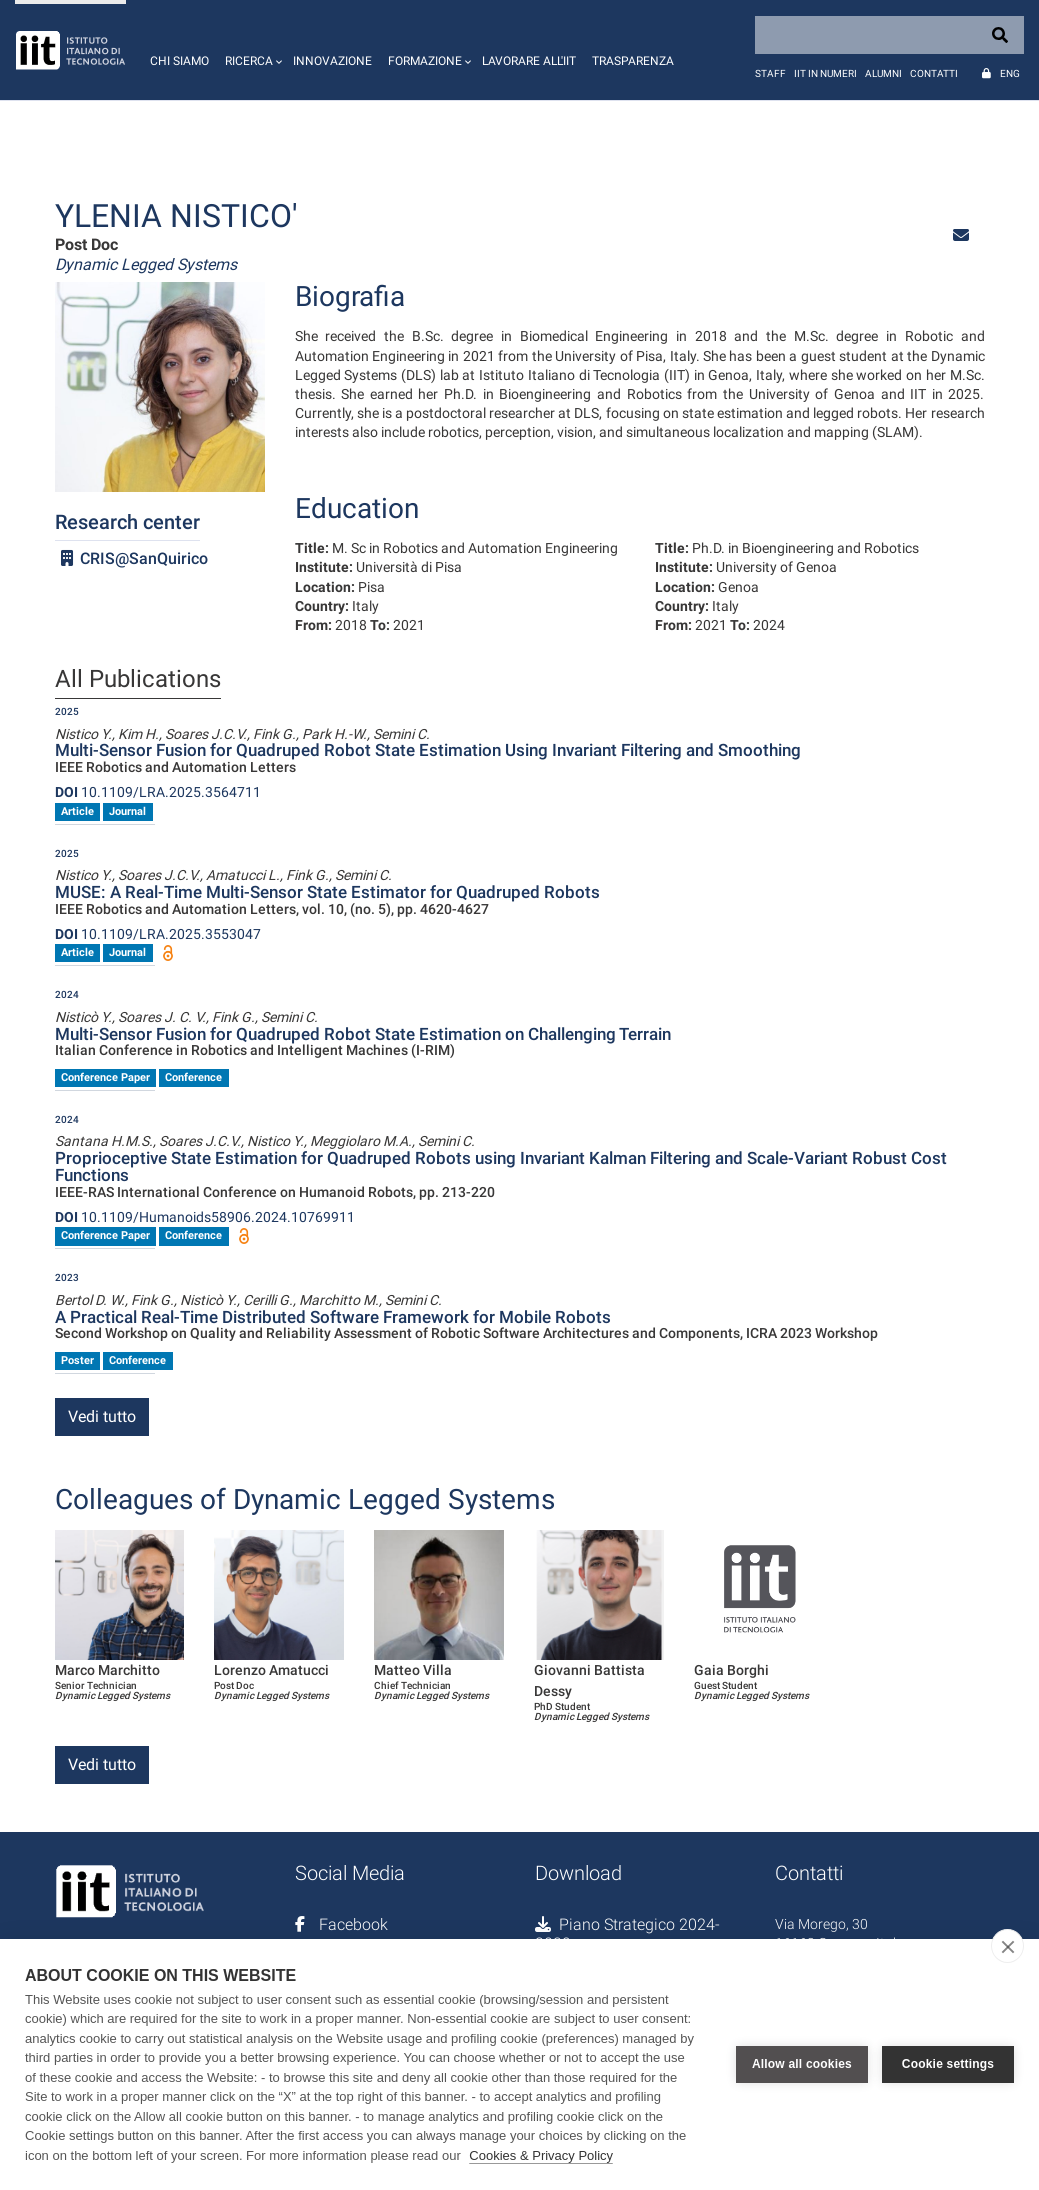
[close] (1007, 1946)
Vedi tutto (102, 1416)
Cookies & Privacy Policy (541, 2155)
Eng (1010, 73)
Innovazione (332, 61)
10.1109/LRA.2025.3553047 (158, 934)
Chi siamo (179, 61)
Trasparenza (633, 61)
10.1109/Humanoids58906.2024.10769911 (205, 1217)
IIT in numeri (825, 73)
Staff (770, 73)
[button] (251, 50)
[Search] (889, 35)
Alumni (883, 73)
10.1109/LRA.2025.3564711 (158, 792)
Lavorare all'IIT (529, 61)
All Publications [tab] (138, 680)
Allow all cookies (802, 2064)
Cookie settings (948, 2064)
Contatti (934, 73)
